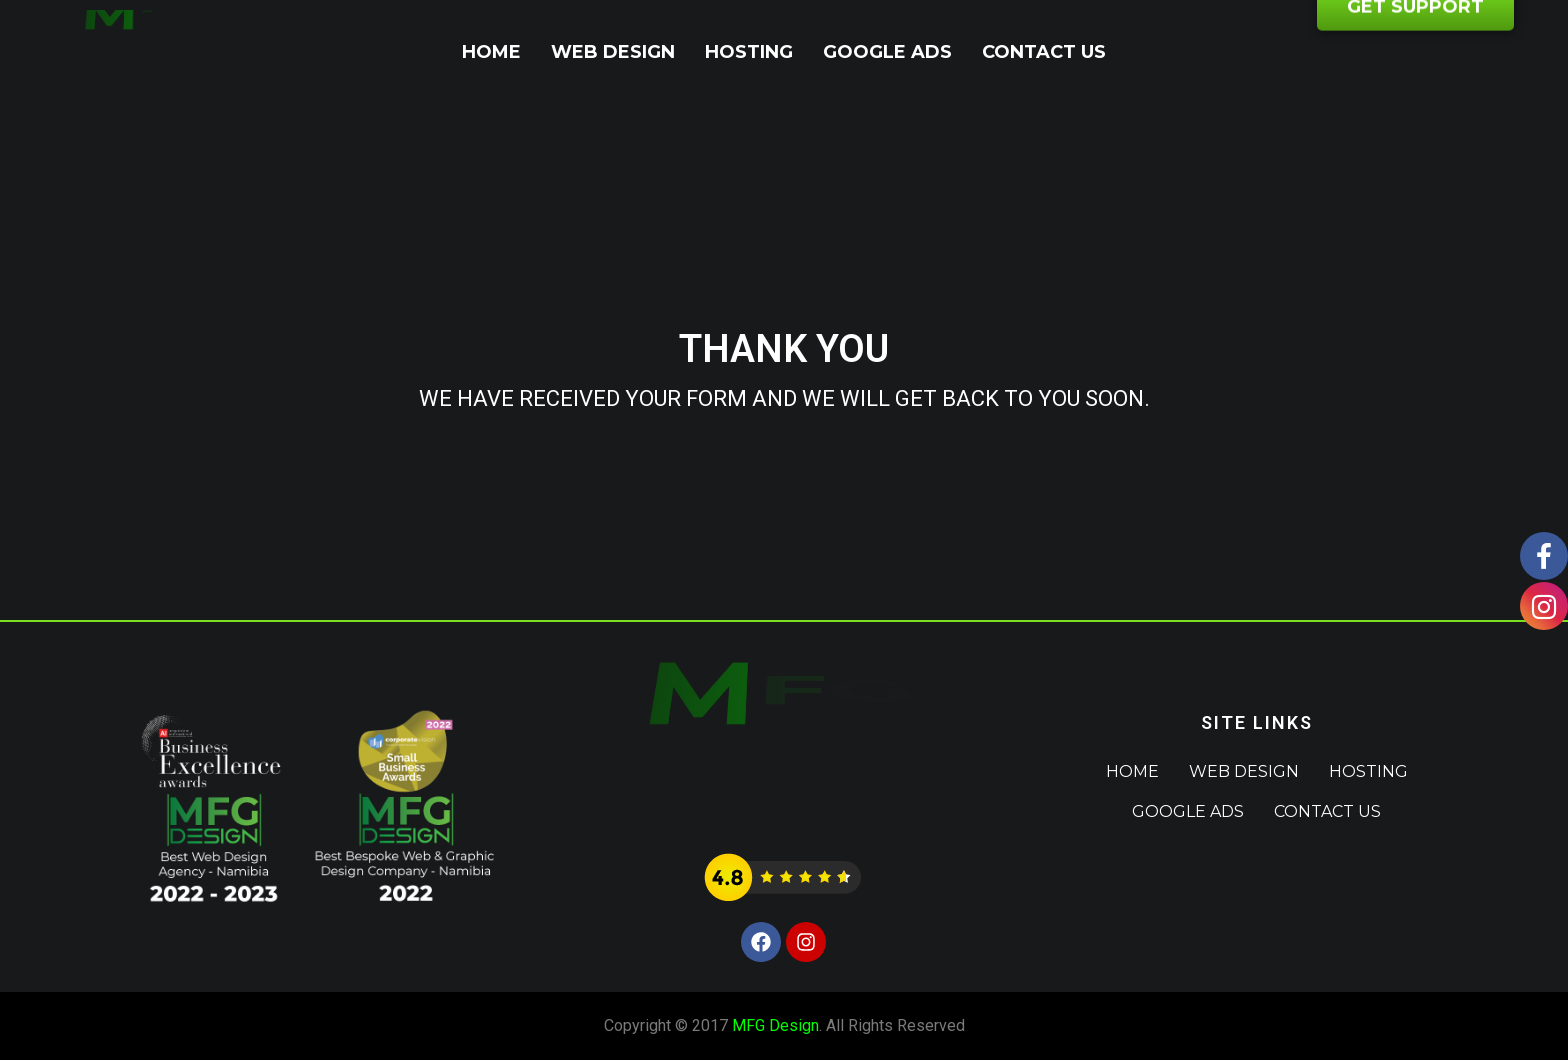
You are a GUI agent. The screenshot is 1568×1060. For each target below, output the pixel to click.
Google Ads (887, 52)
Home (491, 52)
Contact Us (1044, 52)
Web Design (613, 52)
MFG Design (775, 1025)
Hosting (749, 52)
